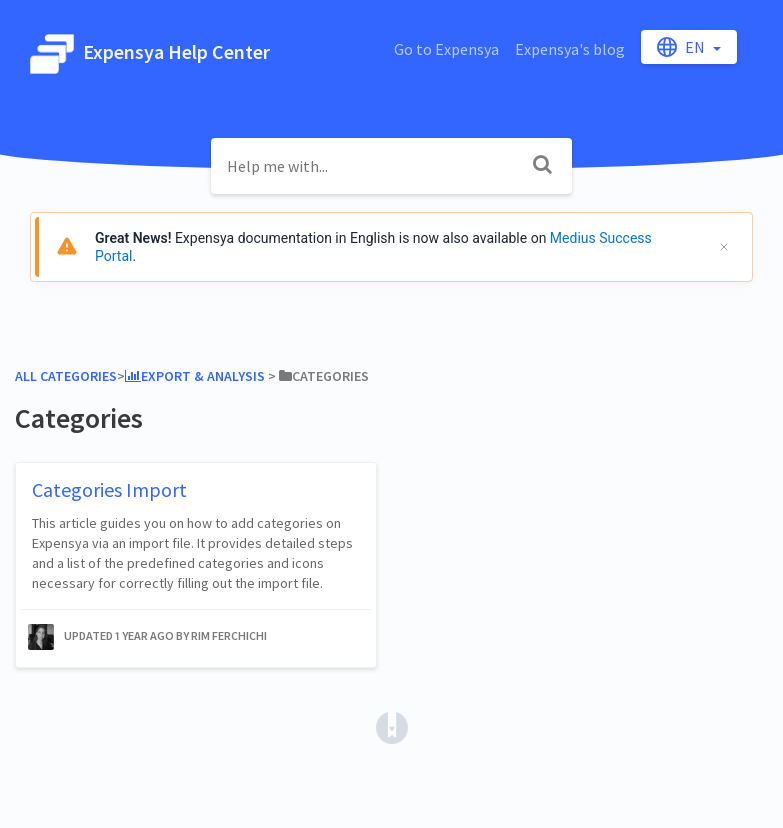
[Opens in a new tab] (392, 726)
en (682, 47)
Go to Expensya (446, 49)
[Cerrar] (724, 247)
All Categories (66, 376)
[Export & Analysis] (195, 376)
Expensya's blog (570, 49)
